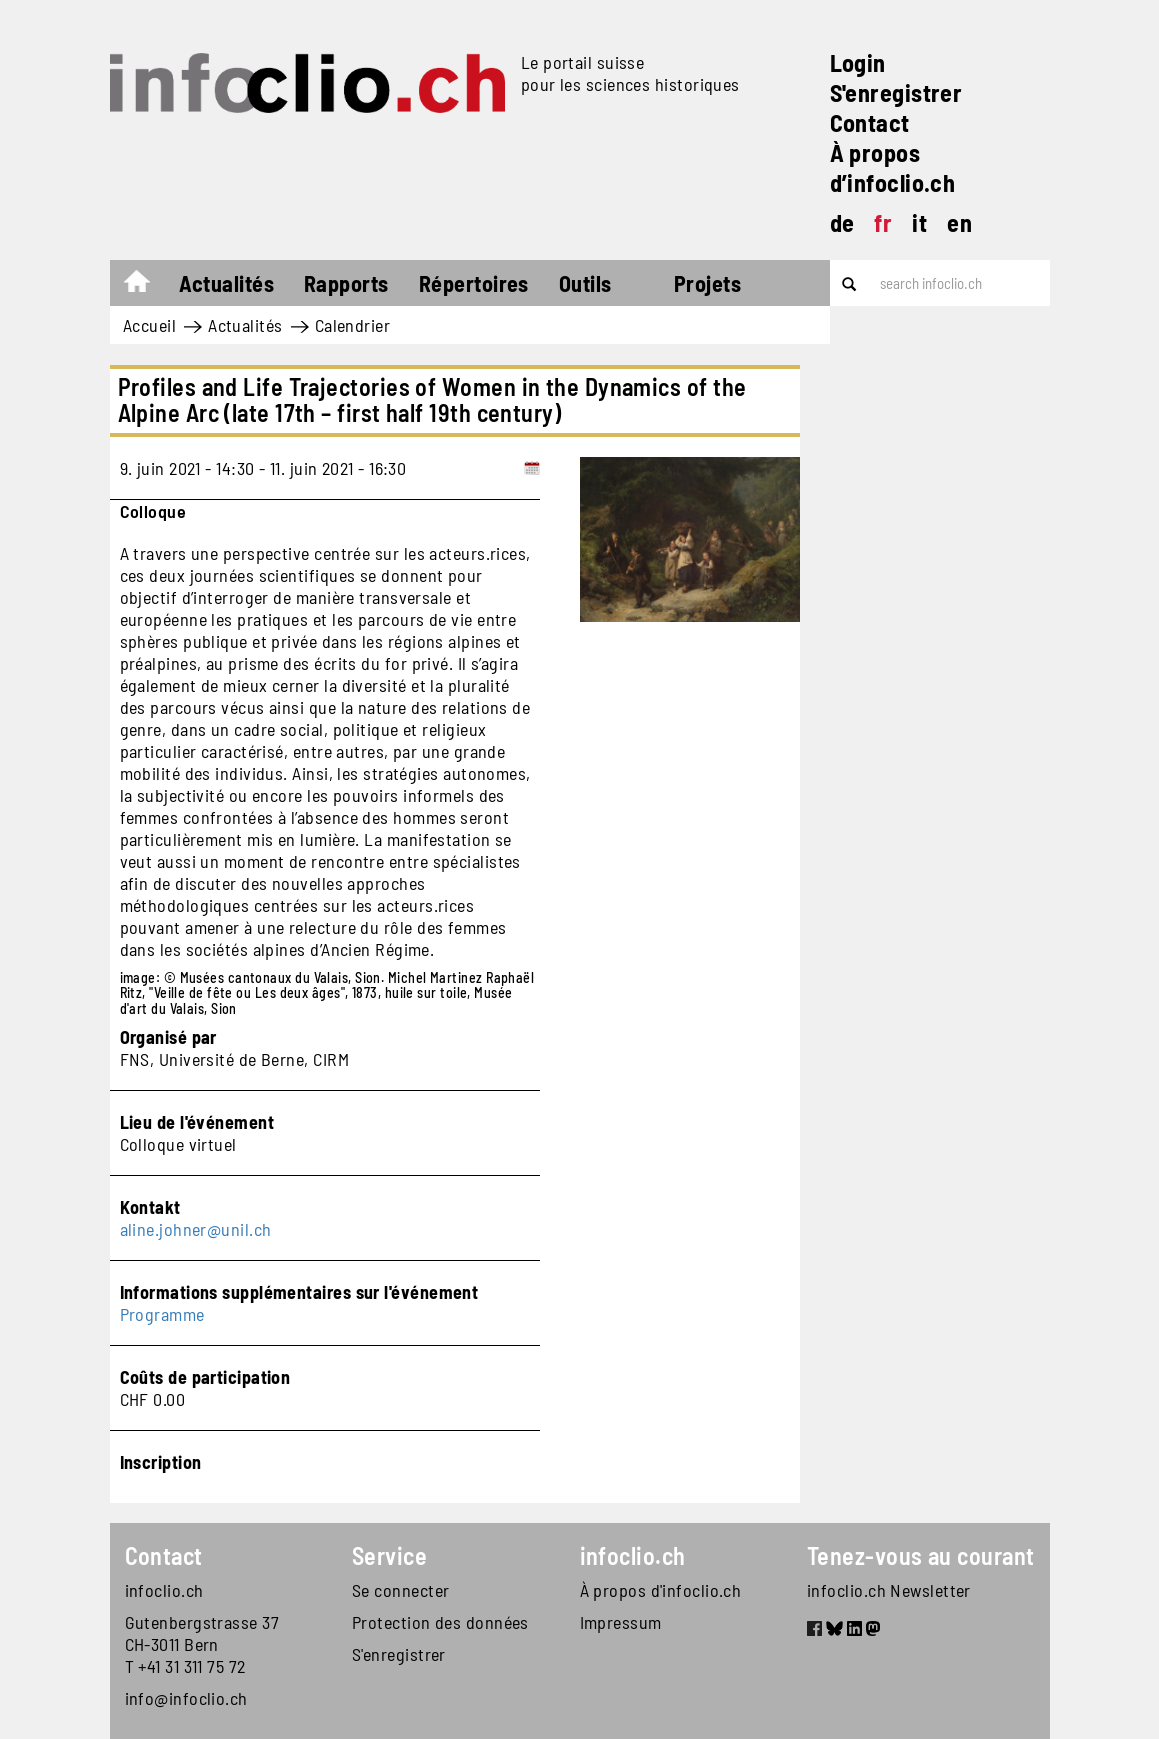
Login (858, 62)
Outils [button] (585, 283)
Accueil (146, 286)
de (842, 222)
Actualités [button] (227, 283)
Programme (162, 1314)
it (919, 222)
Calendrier (353, 325)
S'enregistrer (896, 92)
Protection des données (440, 1622)
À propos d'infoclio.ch (661, 1590)
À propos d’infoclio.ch (893, 167)
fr (883, 222)
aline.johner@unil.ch (196, 1229)
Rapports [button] (346, 283)
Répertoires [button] (474, 283)
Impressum (621, 1622)
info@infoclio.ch (186, 1698)
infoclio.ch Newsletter (889, 1590)
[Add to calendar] (532, 468)
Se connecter (400, 1590)
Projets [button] (707, 283)
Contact (870, 122)
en (959, 222)
